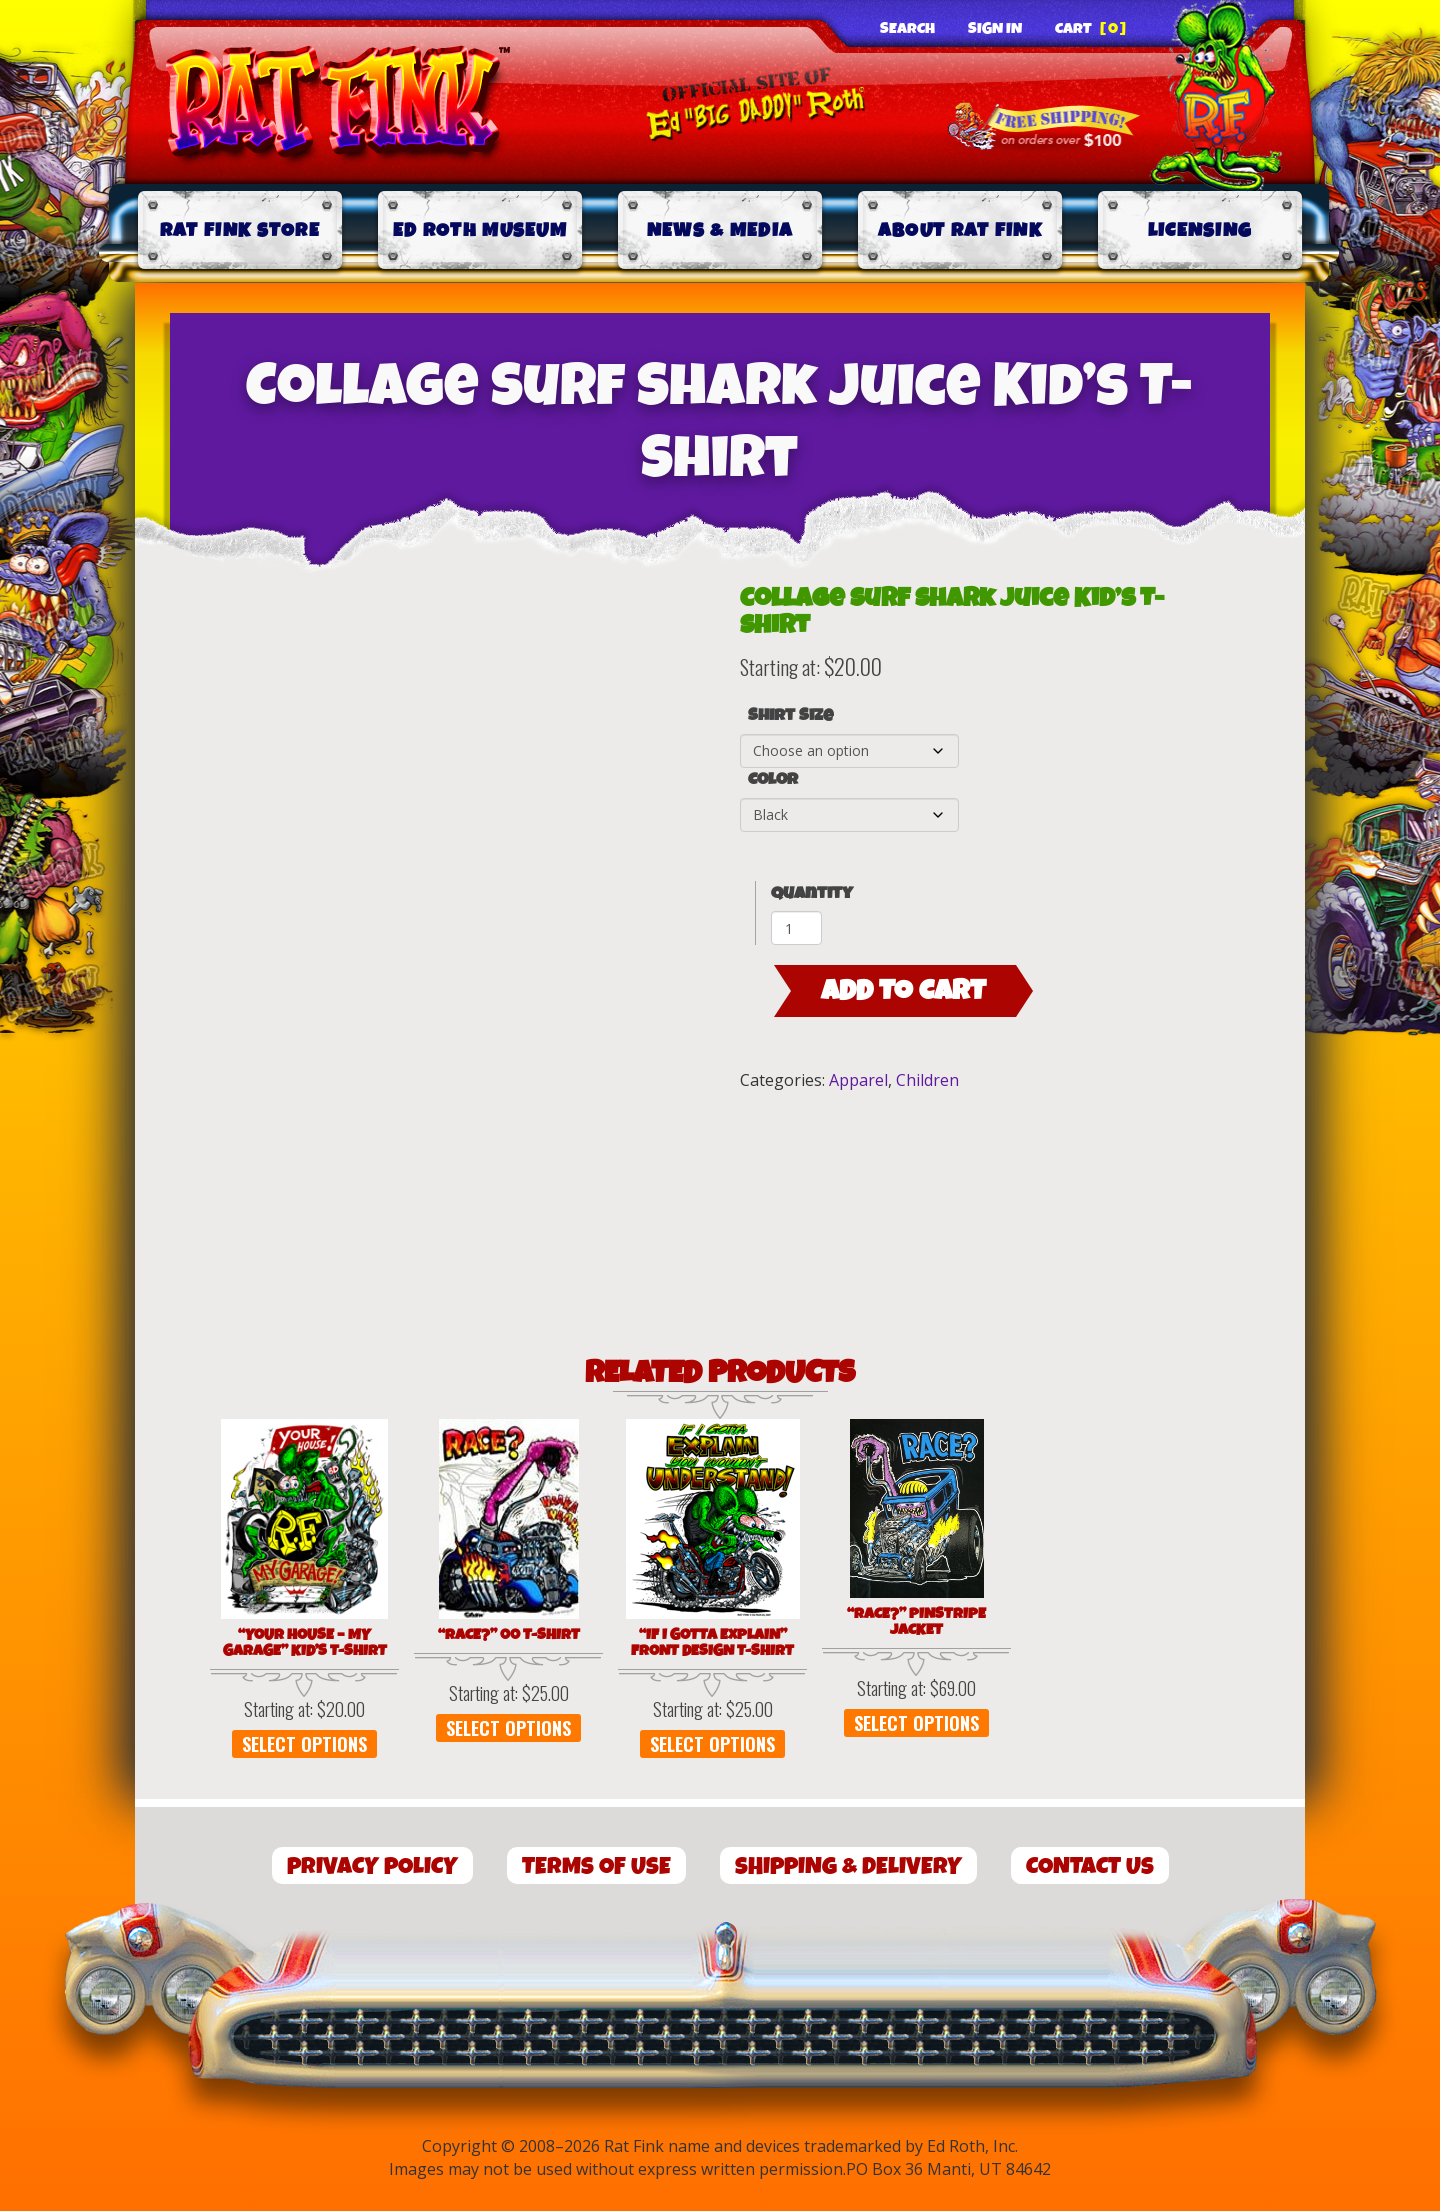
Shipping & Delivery (848, 1866)
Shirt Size (790, 716)
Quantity (812, 893)
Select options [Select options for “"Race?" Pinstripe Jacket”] (916, 1723)
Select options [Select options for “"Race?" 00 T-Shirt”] (508, 1728)
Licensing (1200, 230)
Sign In (995, 29)
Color (773, 780)
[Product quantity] (796, 928)
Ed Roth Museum (480, 230)
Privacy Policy (372, 1866)
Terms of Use (596, 1866)
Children (927, 1080)
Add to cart (903, 991)
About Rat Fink (960, 230)
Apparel (858, 1080)
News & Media (720, 230)
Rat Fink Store (240, 230)
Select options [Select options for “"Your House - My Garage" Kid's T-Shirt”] (304, 1744)
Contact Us (1090, 1866)
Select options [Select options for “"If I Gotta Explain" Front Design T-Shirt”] (712, 1744)
